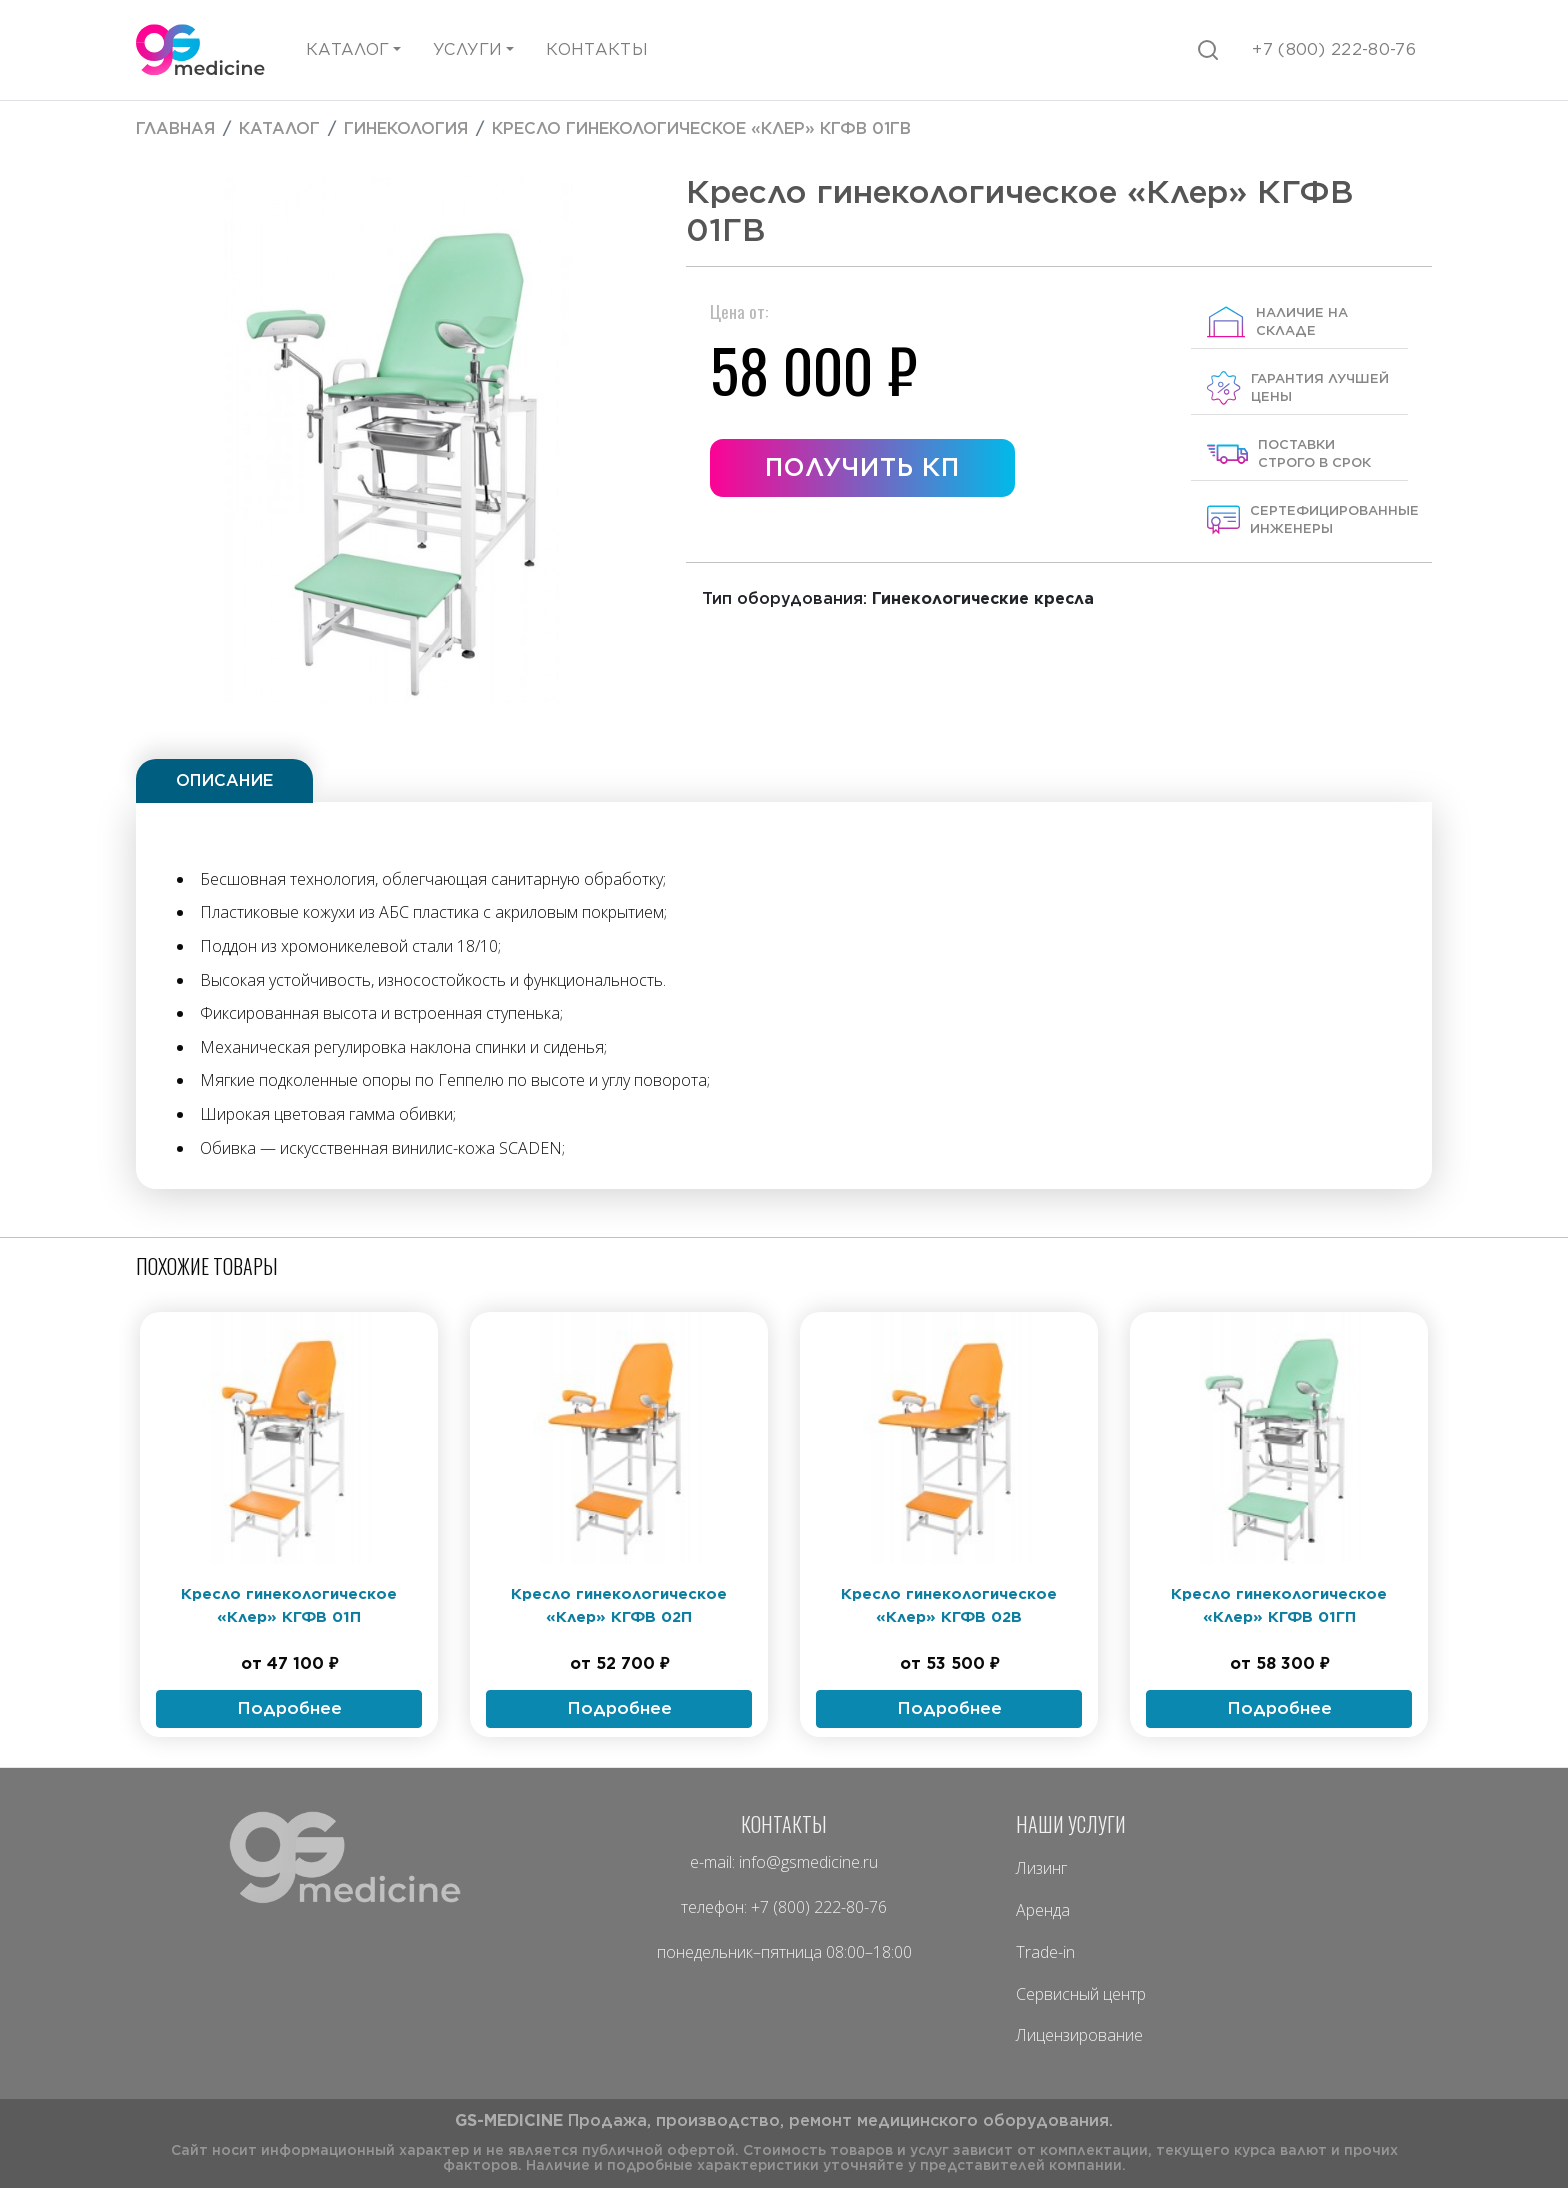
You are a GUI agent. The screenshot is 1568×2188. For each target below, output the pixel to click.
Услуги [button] (467, 49)
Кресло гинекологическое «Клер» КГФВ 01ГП (1279, 1605)
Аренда (1043, 1910)
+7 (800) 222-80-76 (819, 1907)
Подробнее (289, 1708)
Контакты (597, 49)
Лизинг (1041, 1868)
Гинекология (406, 128)
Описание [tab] (224, 780)
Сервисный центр (1081, 1994)
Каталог (279, 128)
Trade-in (1045, 1952)
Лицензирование (1079, 2035)
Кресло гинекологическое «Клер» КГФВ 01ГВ (701, 128)
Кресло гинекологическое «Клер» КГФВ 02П (619, 1605)
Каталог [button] (347, 49)
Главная (175, 128)
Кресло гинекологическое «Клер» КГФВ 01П (289, 1605)
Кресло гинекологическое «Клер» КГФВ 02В (949, 1605)
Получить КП (862, 467)
